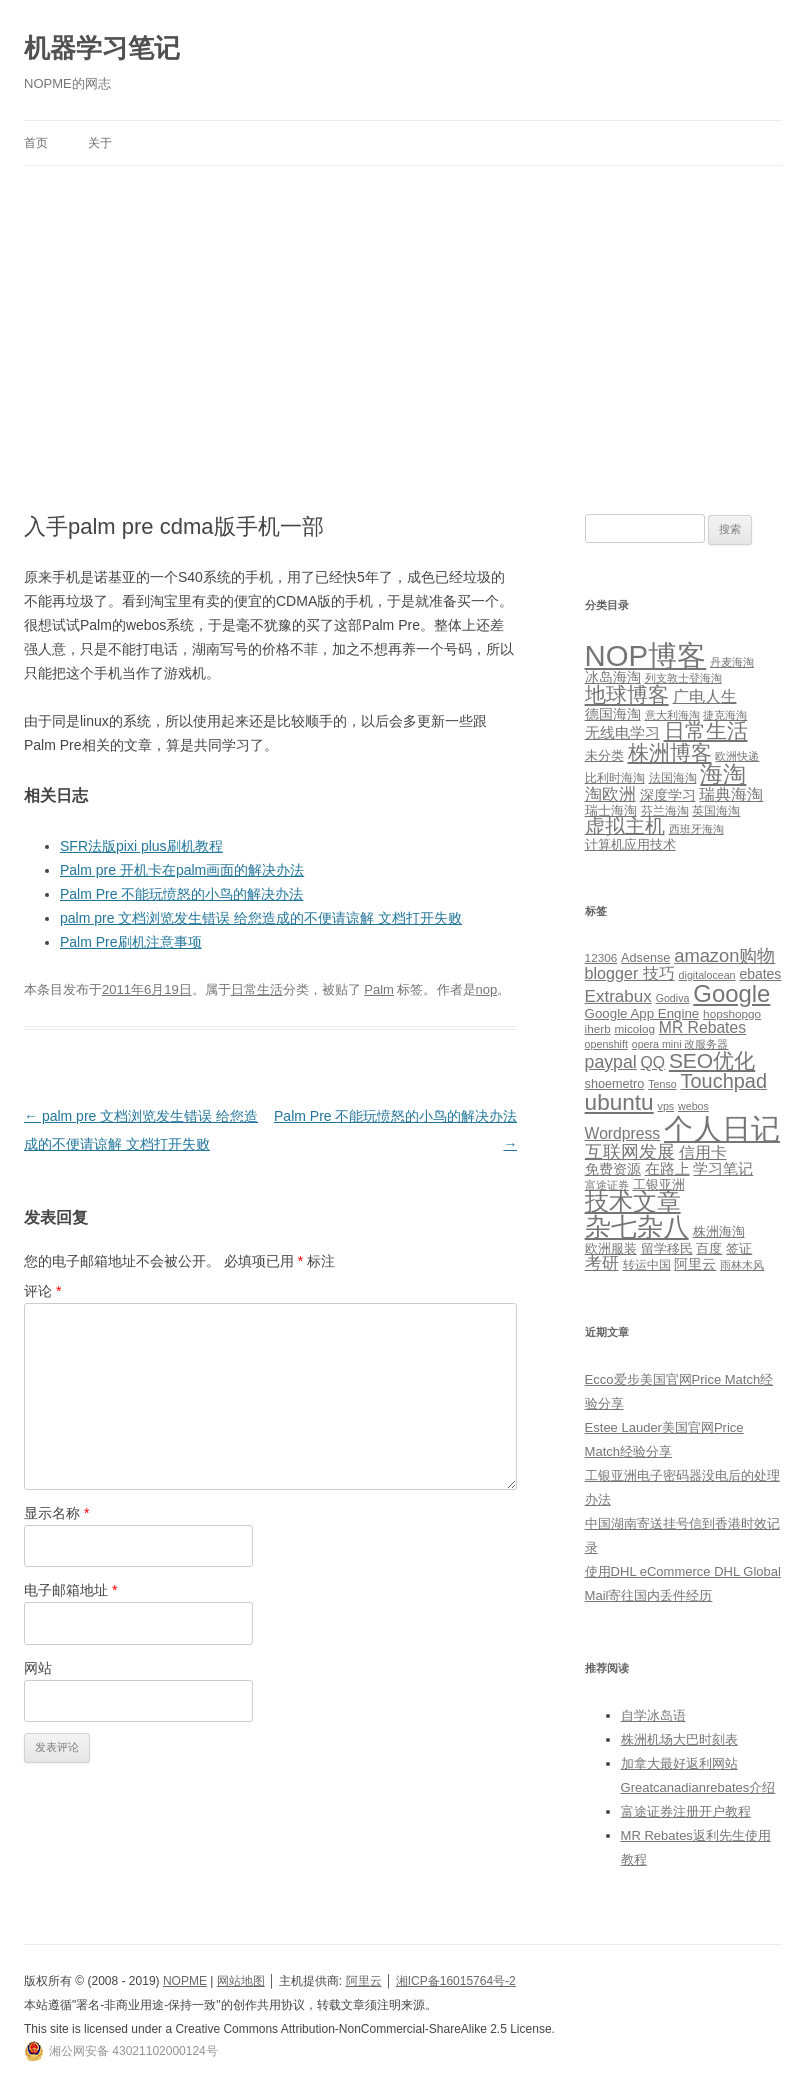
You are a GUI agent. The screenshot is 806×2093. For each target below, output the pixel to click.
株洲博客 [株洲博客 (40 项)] (670, 752)
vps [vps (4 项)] (666, 1106)
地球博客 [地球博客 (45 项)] (627, 695)
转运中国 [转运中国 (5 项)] (647, 1264)
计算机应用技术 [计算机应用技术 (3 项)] (630, 844)
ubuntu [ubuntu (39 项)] (619, 1102)
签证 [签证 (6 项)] (739, 1249)
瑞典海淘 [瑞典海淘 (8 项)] (731, 794)
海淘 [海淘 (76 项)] (723, 774)
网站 (38, 1668)
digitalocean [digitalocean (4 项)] (707, 975)
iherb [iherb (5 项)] (598, 1028)
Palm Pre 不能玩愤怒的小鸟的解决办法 (181, 894)
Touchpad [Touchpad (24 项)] (724, 1081)
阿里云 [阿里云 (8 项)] (695, 1264)
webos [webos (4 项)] (693, 1106)
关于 (100, 143)
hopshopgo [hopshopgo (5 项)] (732, 1013)
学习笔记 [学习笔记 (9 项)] (723, 1169)
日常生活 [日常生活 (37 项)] (706, 730)
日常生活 (257, 989)
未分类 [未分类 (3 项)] (604, 755)
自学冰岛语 (653, 1715)
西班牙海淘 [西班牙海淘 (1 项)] (696, 829)
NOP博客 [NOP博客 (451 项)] (646, 655)
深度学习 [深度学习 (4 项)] (668, 795)
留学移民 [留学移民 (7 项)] (667, 1248)
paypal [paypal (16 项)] (611, 1062)
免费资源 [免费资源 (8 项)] (613, 1169)
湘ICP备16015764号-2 (456, 1981)
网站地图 (241, 1981)
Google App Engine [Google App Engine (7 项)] (642, 1013)
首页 (36, 143)
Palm (379, 989)
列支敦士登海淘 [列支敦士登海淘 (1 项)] (683, 678)
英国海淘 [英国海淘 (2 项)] (716, 811)
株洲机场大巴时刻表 (679, 1739)
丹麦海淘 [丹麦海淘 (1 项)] (732, 662)
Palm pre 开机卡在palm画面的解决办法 (182, 870)
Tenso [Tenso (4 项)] (662, 1084)
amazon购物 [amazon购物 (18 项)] (724, 955)
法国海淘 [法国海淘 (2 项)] (673, 778)
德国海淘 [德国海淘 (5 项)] (613, 714)
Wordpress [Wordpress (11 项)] (623, 1133)
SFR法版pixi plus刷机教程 (141, 846)
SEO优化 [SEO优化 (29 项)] (712, 1060)
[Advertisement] (403, 340)
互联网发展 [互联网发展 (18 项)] (630, 1151)
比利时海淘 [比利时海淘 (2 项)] (615, 778)
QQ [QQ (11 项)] (653, 1062)
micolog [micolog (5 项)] (635, 1028)
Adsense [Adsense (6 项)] (645, 958)
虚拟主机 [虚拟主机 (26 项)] (625, 826)
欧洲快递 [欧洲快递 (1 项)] (737, 756)
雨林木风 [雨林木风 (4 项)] (742, 1265)
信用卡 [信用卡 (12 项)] (703, 1152)
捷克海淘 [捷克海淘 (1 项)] (725, 715)
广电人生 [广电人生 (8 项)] (705, 696)
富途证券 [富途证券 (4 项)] (607, 1185)
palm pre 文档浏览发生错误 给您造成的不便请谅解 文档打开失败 (261, 918)
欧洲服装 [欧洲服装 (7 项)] (611, 1248)
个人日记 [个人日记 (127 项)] (722, 1128)
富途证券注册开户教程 (686, 1811)
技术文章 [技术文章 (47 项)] (633, 1202)
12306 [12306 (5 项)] (601, 957)
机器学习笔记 (102, 48)
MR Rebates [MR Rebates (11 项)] (702, 1027)
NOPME (185, 1981)
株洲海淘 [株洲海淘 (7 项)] (719, 1231)
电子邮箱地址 (70, 1590)
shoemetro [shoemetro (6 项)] (615, 1084)
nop (487, 989)
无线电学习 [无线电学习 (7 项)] (622, 732)
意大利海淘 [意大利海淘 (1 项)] (672, 715)
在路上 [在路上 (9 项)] (667, 1169)
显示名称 (56, 1513)
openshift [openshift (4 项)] (606, 1044)
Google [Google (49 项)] (731, 993)
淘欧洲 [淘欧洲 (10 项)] (610, 794)
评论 (42, 1291)
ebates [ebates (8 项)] (760, 974)
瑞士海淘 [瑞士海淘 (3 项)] (611, 810)
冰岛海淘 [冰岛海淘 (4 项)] (613, 677)
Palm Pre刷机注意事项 (131, 942)
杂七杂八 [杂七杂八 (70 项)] (637, 1227)
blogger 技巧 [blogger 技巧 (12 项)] (630, 973)
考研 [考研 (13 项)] (602, 1263)
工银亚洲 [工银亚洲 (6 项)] (659, 1185)
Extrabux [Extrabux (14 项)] (618, 996)
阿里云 (364, 1981)
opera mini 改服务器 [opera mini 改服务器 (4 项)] (680, 1044)
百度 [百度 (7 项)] (709, 1248)
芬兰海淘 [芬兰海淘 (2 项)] (665, 811)
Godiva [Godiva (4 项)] (673, 998)
